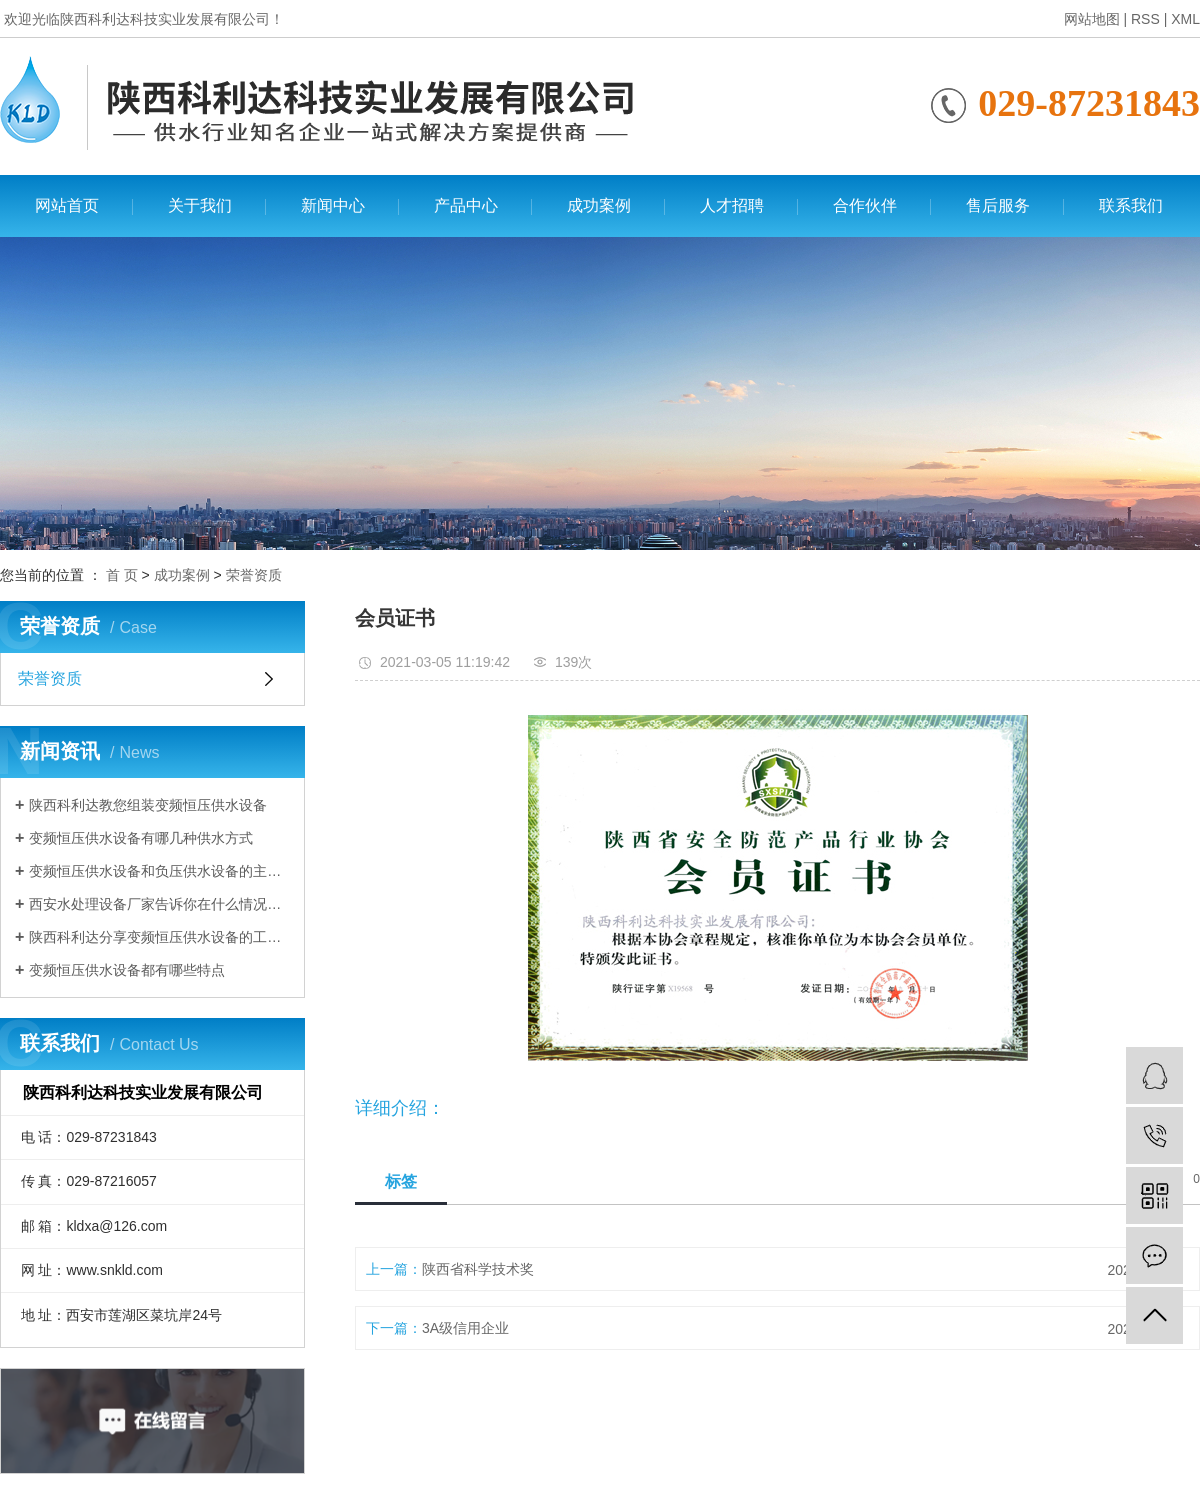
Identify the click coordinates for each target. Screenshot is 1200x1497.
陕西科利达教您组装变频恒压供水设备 (148, 805)
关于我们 (200, 205)
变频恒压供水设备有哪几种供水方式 (141, 838)
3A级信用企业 (465, 1328)
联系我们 (1131, 205)
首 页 (122, 575)
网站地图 (1092, 19)
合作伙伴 (865, 205)
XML (1185, 19)
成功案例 (599, 205)
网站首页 (67, 205)
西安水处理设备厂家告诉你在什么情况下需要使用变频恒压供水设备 (159, 904)
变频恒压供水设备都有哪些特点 (127, 970)
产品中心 (466, 205)
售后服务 (998, 205)
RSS (1145, 19)
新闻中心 (333, 205)
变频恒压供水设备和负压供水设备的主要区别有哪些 (159, 871)
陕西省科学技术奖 (478, 1269)
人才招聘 (732, 205)
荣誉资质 (254, 575)
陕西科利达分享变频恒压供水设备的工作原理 (159, 937)
